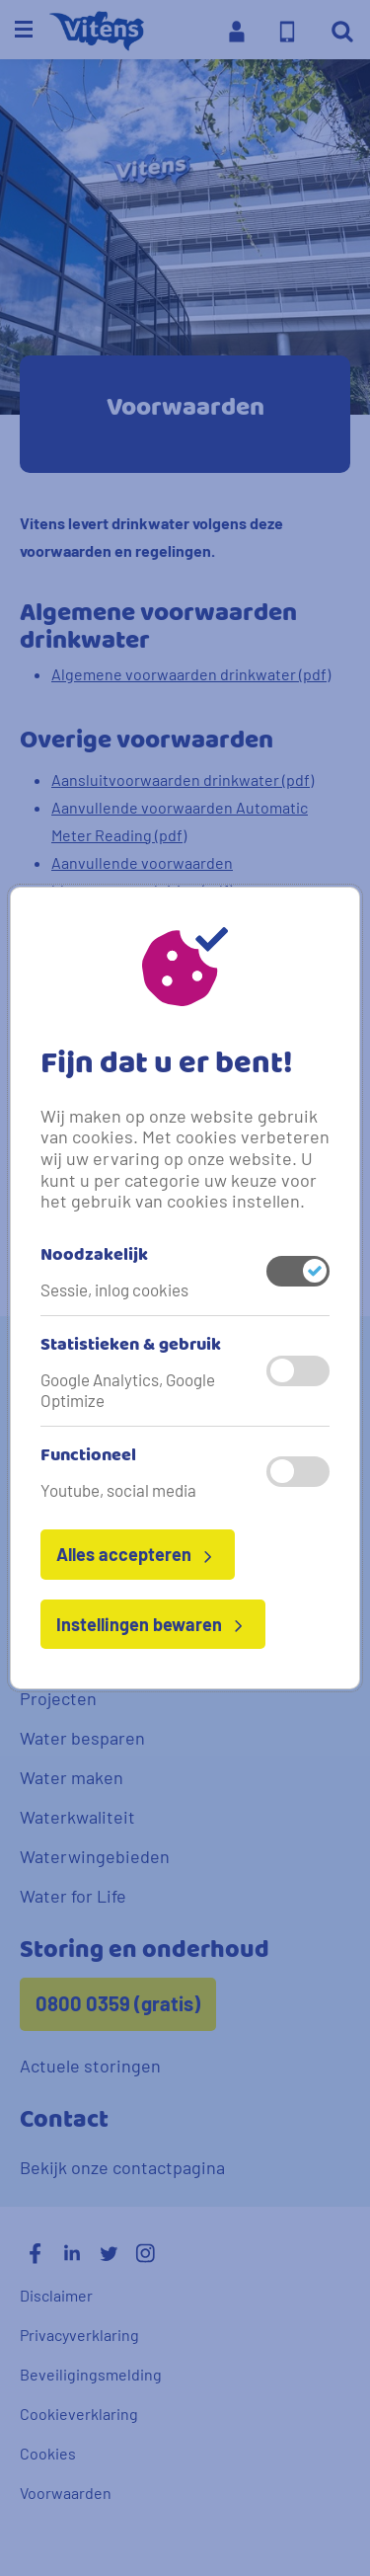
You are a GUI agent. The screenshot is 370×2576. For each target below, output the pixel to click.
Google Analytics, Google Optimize (127, 1389)
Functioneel (88, 1456)
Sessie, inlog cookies (114, 1289)
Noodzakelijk (94, 1256)
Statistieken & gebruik (130, 1346)
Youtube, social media (118, 1490)
